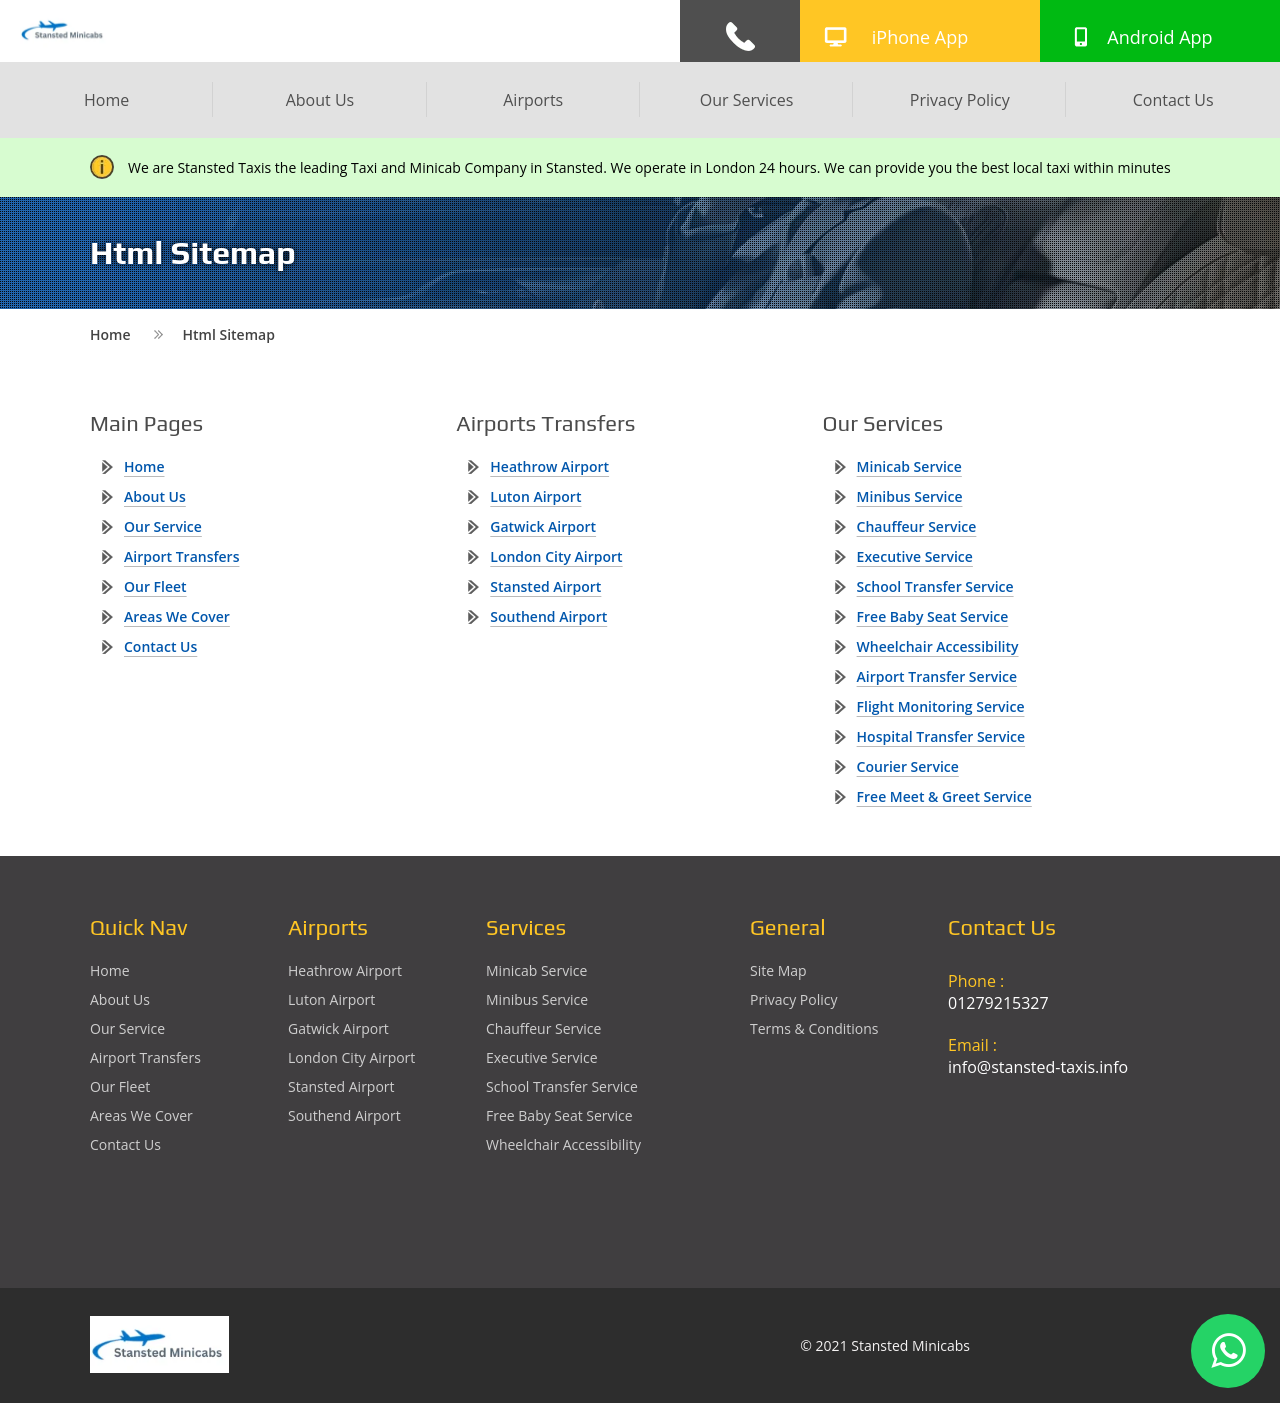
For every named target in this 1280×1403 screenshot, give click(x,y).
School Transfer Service (935, 586)
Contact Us (1173, 100)
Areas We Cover (177, 616)
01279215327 (998, 1003)
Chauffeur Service (917, 526)
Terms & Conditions (814, 1028)
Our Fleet (155, 586)
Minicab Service (909, 466)
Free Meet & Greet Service (944, 796)
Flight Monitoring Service (941, 706)
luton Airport (535, 496)
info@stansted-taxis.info (1038, 1067)
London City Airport (556, 556)
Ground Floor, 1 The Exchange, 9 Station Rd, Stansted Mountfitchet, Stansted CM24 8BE (1068, 1164)
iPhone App (920, 37)
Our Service (163, 526)
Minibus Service (910, 496)
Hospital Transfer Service (941, 736)
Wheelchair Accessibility (938, 646)
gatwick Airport (543, 526)
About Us (320, 100)
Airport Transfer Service (937, 676)
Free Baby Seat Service (933, 616)
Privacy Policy (960, 100)
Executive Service (915, 556)
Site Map (778, 970)
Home (106, 100)
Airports (533, 100)
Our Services (747, 100)
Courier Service (908, 766)
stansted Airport (545, 586)
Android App (1159, 37)
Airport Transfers (181, 556)
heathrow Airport (549, 466)
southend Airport (548, 616)
